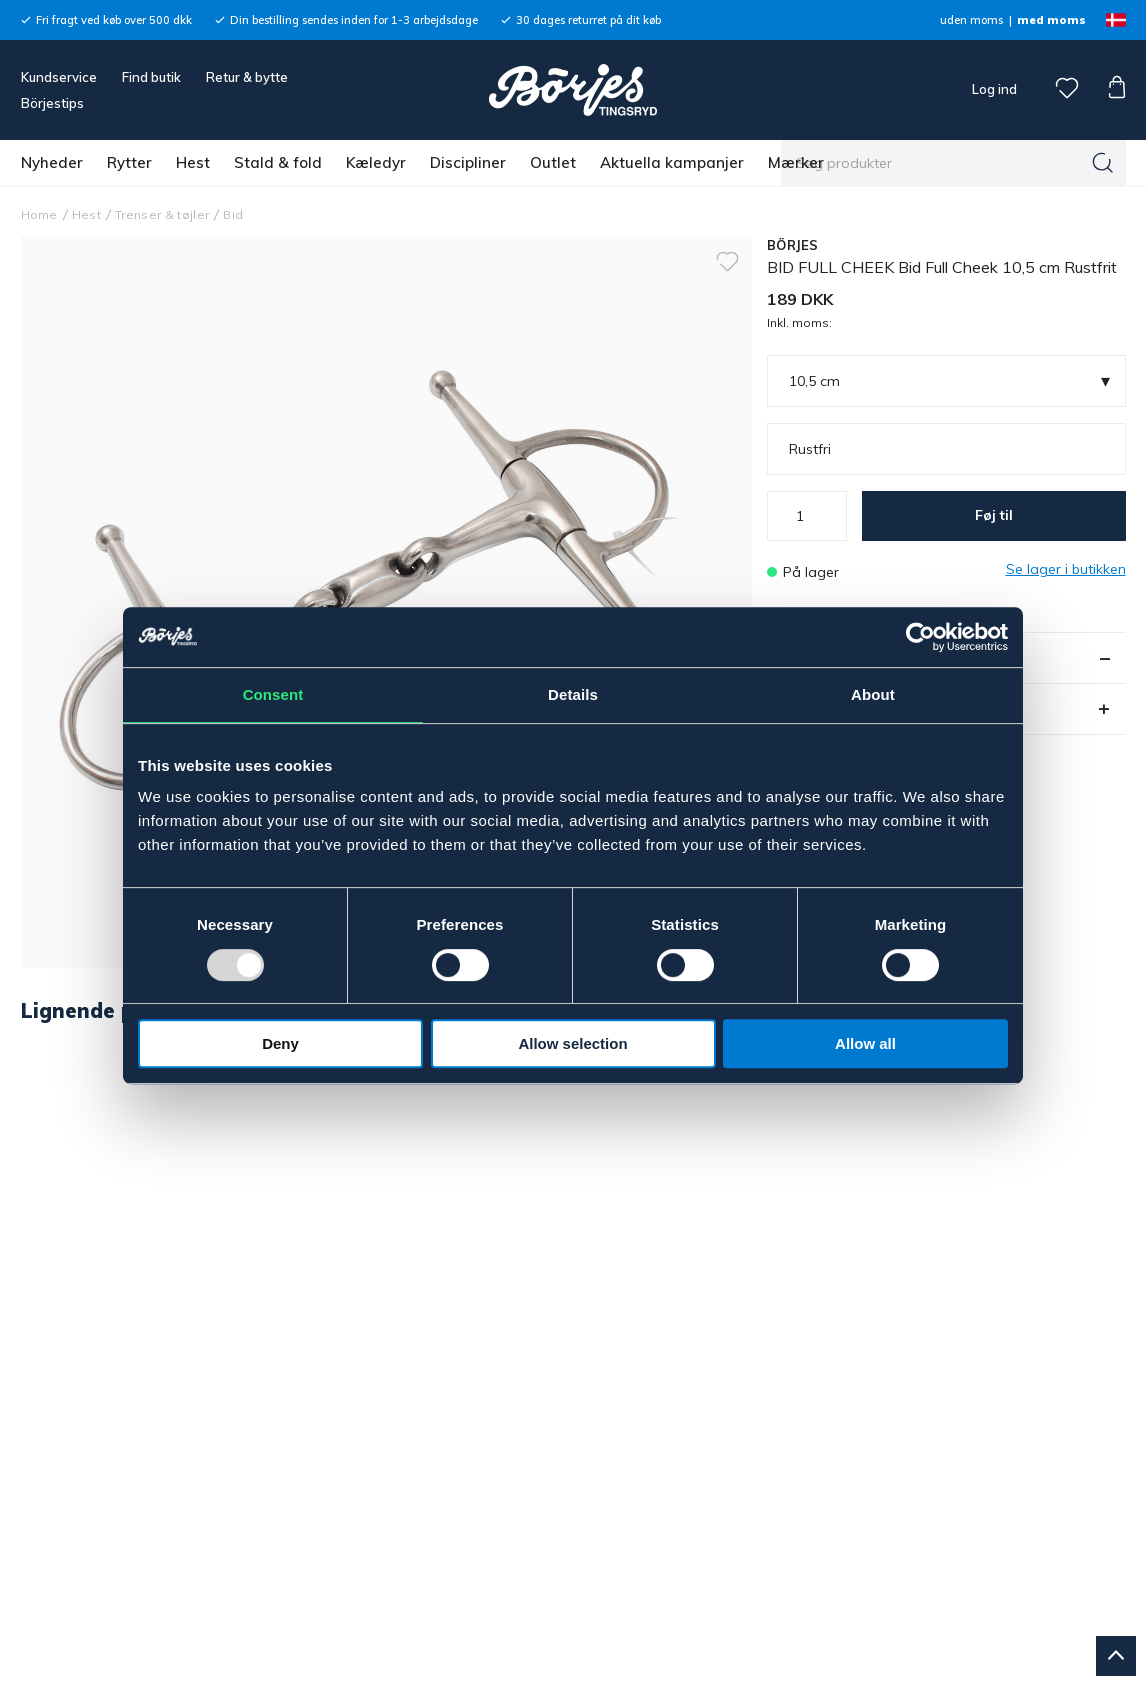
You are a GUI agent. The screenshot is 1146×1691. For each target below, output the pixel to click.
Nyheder (52, 162)
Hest (193, 162)
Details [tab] (573, 694)
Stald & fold (278, 162)
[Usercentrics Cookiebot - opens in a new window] (920, 637)
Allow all (865, 1043)
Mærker (796, 162)
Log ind (994, 89)
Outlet (553, 162)
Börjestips (52, 103)
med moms (1051, 20)
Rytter (129, 162)
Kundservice (59, 77)
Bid (233, 214)
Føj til (994, 515)
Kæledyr (376, 162)
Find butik (151, 77)
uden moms (971, 20)
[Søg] (1103, 163)
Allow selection (572, 1043)
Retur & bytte (247, 77)
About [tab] (873, 694)
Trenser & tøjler (162, 214)
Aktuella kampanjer (672, 162)
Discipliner (468, 162)
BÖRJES (793, 245)
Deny (280, 1043)
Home (39, 214)
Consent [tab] (273, 694)
